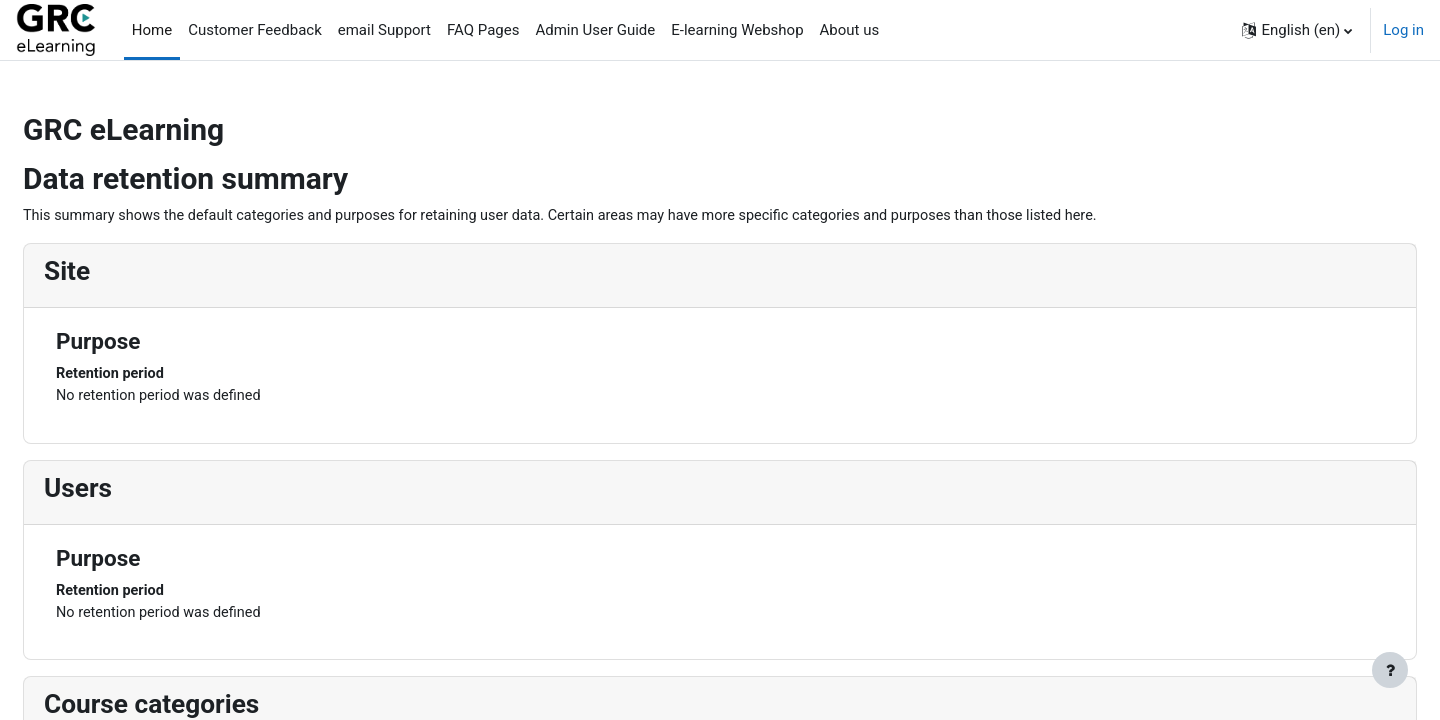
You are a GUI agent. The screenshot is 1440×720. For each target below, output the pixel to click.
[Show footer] (1390, 670)
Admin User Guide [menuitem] (595, 30)
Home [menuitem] (152, 30)
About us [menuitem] (850, 30)
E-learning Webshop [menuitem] (737, 30)
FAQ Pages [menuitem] (483, 30)
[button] (1297, 30)
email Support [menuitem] (384, 30)
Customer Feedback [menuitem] (255, 30)
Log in (1403, 30)
